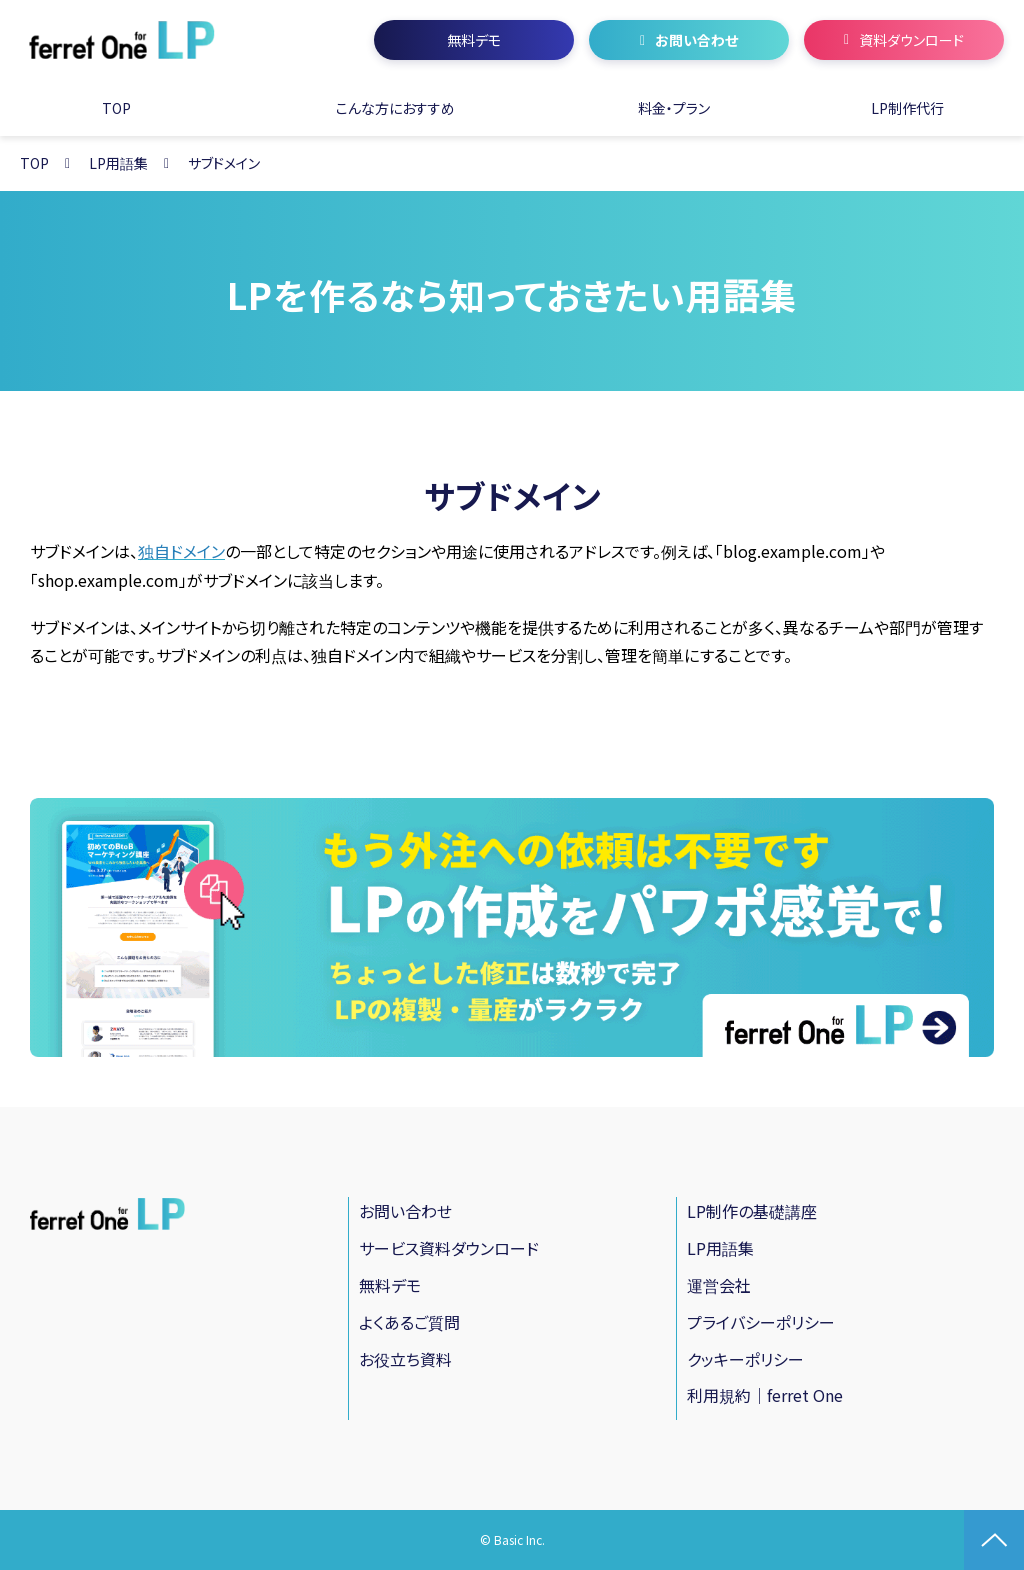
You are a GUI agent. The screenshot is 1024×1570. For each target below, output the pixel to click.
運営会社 (719, 1285)
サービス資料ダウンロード (449, 1248)
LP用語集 (118, 163)
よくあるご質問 (409, 1322)
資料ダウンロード (911, 40)
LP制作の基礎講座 (752, 1211)
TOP (116, 108)
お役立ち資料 (405, 1359)
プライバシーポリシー (761, 1322)
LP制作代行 (907, 108)
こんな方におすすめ (395, 108)
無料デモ (474, 40)
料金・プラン (674, 108)
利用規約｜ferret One (765, 1395)
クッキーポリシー (745, 1359)
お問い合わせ (696, 40)
